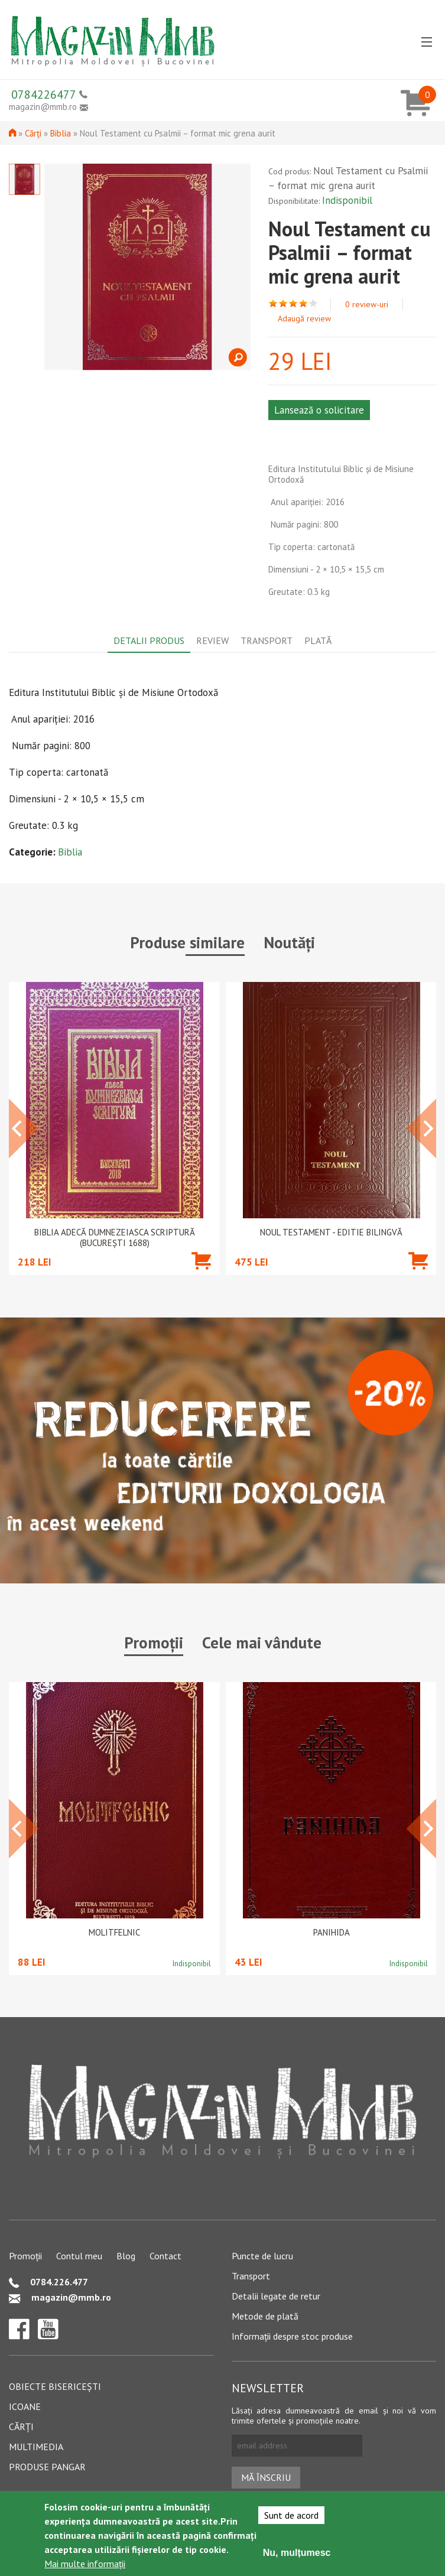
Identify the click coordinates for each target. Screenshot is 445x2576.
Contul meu (79, 2256)
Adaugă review (304, 318)
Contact (165, 2256)
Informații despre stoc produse (292, 2336)
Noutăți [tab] (289, 942)
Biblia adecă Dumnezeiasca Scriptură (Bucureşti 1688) (114, 1237)
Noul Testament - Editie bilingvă (331, 1232)
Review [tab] (212, 640)
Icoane (25, 2406)
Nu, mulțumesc (297, 2553)
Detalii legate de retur (276, 2296)
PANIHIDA (331, 1932)
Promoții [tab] (153, 1642)
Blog (125, 2256)
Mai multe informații (84, 2564)
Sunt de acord (291, 2515)
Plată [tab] (318, 640)
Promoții (25, 2256)
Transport (251, 2276)
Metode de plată (265, 2316)
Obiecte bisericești (55, 2386)
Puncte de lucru (262, 2256)
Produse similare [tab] (187, 942)
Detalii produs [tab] (148, 640)
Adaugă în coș (201, 1278)
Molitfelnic (114, 1932)
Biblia (60, 133)
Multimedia (36, 2447)
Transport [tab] (267, 640)
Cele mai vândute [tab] (261, 1642)
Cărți (33, 133)
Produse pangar (47, 2467)
